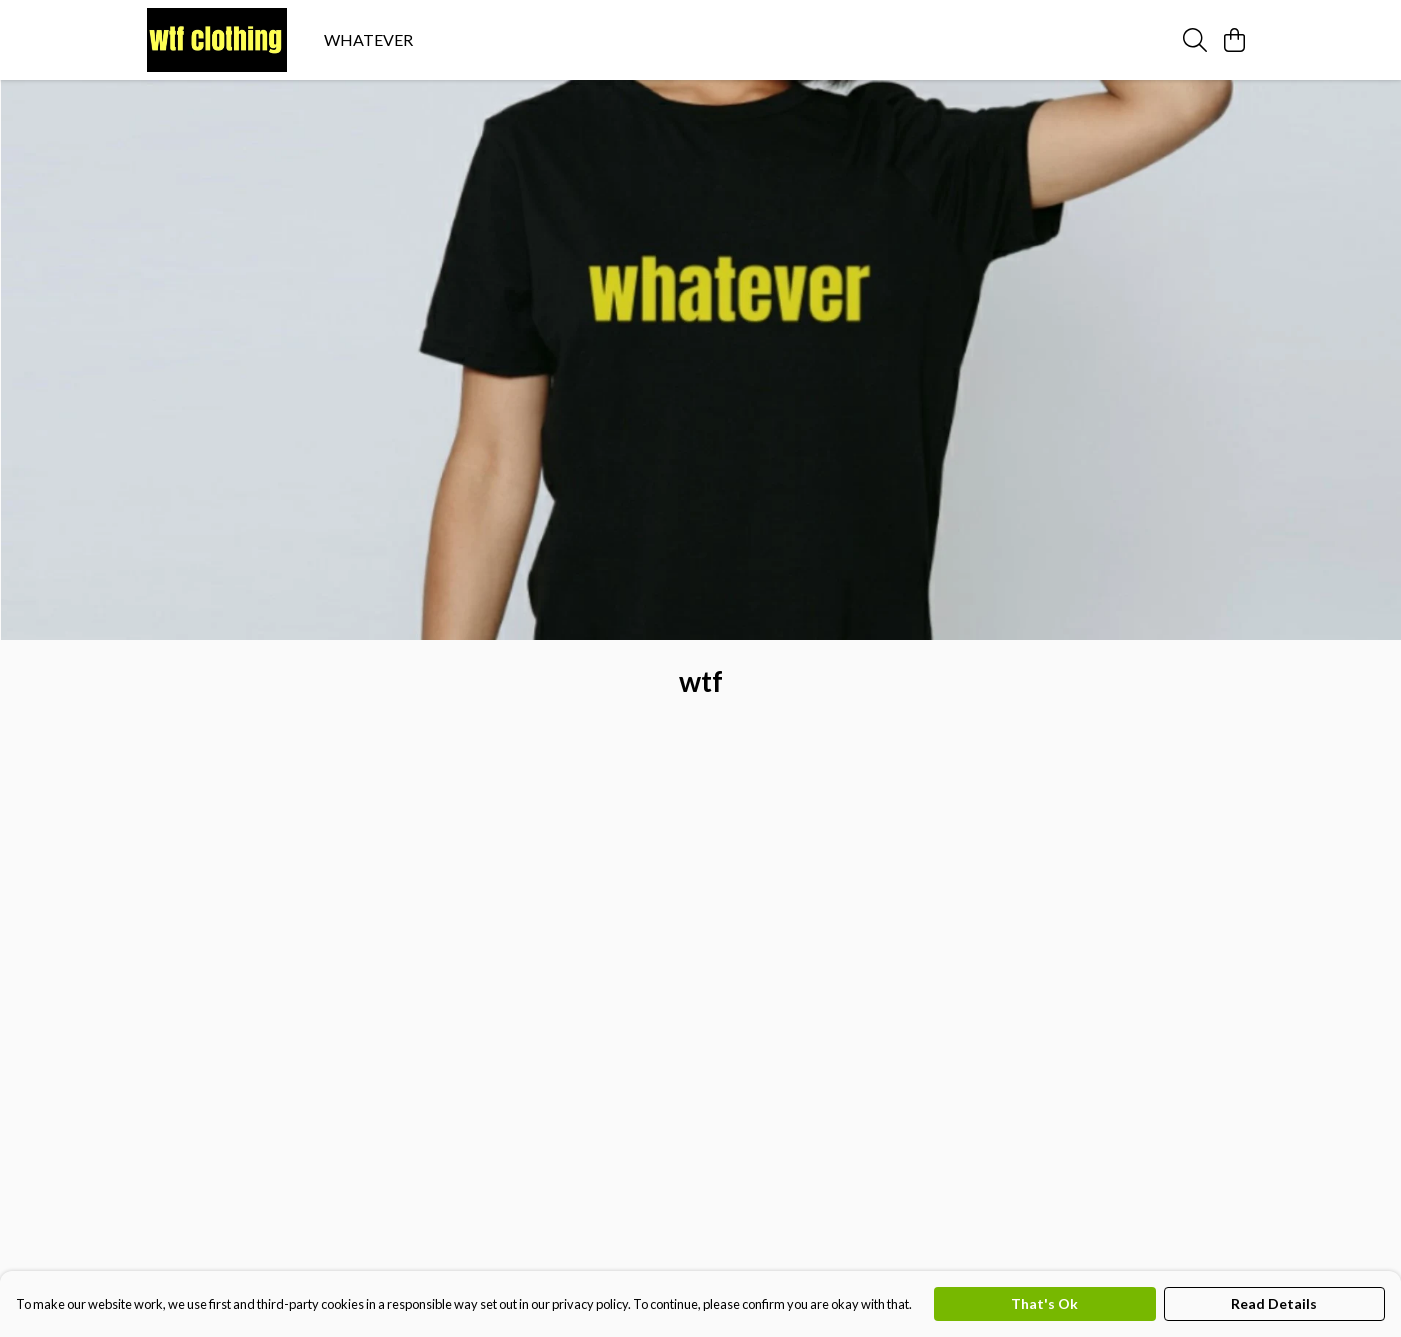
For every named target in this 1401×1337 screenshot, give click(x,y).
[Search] (1195, 40)
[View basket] (1235, 40)
